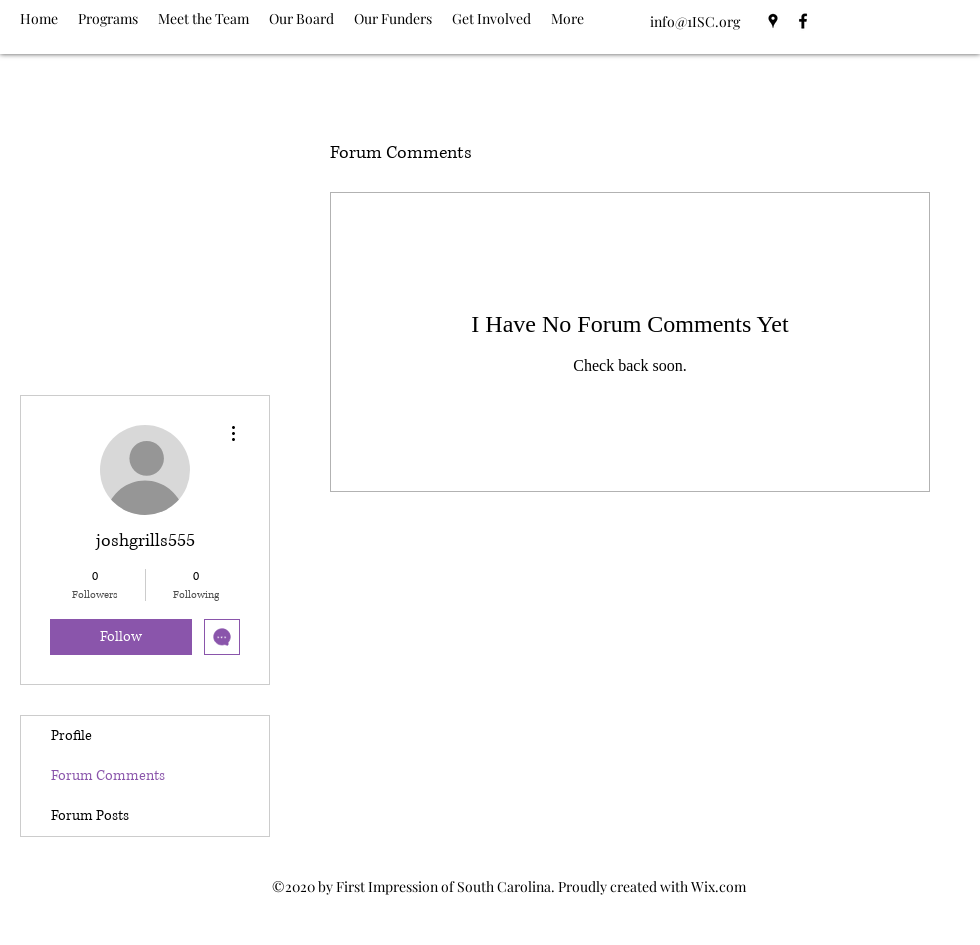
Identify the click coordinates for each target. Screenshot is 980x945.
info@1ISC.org (695, 21)
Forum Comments (108, 775)
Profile (71, 735)
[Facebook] (803, 21)
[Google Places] (773, 21)
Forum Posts (90, 815)
